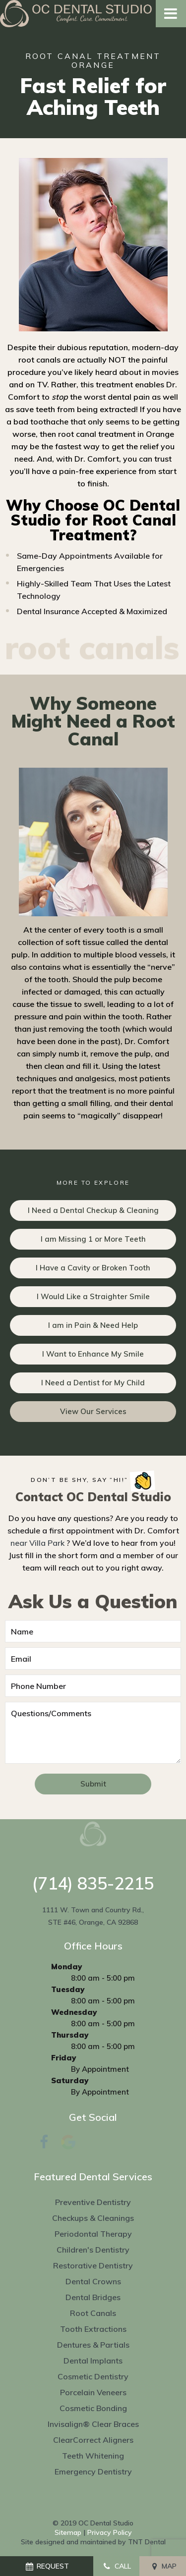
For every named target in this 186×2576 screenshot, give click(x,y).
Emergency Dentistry (93, 2471)
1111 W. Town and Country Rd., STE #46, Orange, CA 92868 (93, 1916)
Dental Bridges (93, 2297)
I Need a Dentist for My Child (93, 1382)
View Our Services (93, 1411)
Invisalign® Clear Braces (93, 2424)
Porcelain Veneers (93, 2392)
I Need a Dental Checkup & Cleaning (93, 1210)
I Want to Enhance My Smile (93, 1354)
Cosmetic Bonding (93, 2408)
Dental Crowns (93, 2281)
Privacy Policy (109, 2532)
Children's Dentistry (93, 2250)
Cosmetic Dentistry (93, 2376)
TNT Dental (147, 2541)
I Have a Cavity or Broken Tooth (93, 1267)
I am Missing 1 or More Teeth (93, 1239)
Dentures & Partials (93, 2345)
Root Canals (93, 2313)
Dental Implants (93, 2361)
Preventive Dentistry (93, 2202)
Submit (93, 1783)
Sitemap (68, 2532)
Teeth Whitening (93, 2456)
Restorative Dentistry (93, 2265)
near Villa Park (37, 1543)
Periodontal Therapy (93, 2234)
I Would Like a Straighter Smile (93, 1296)
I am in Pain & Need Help (93, 1325)
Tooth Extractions (93, 2329)
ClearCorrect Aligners (93, 2440)
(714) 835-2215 (93, 1884)
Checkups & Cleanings (93, 2218)
